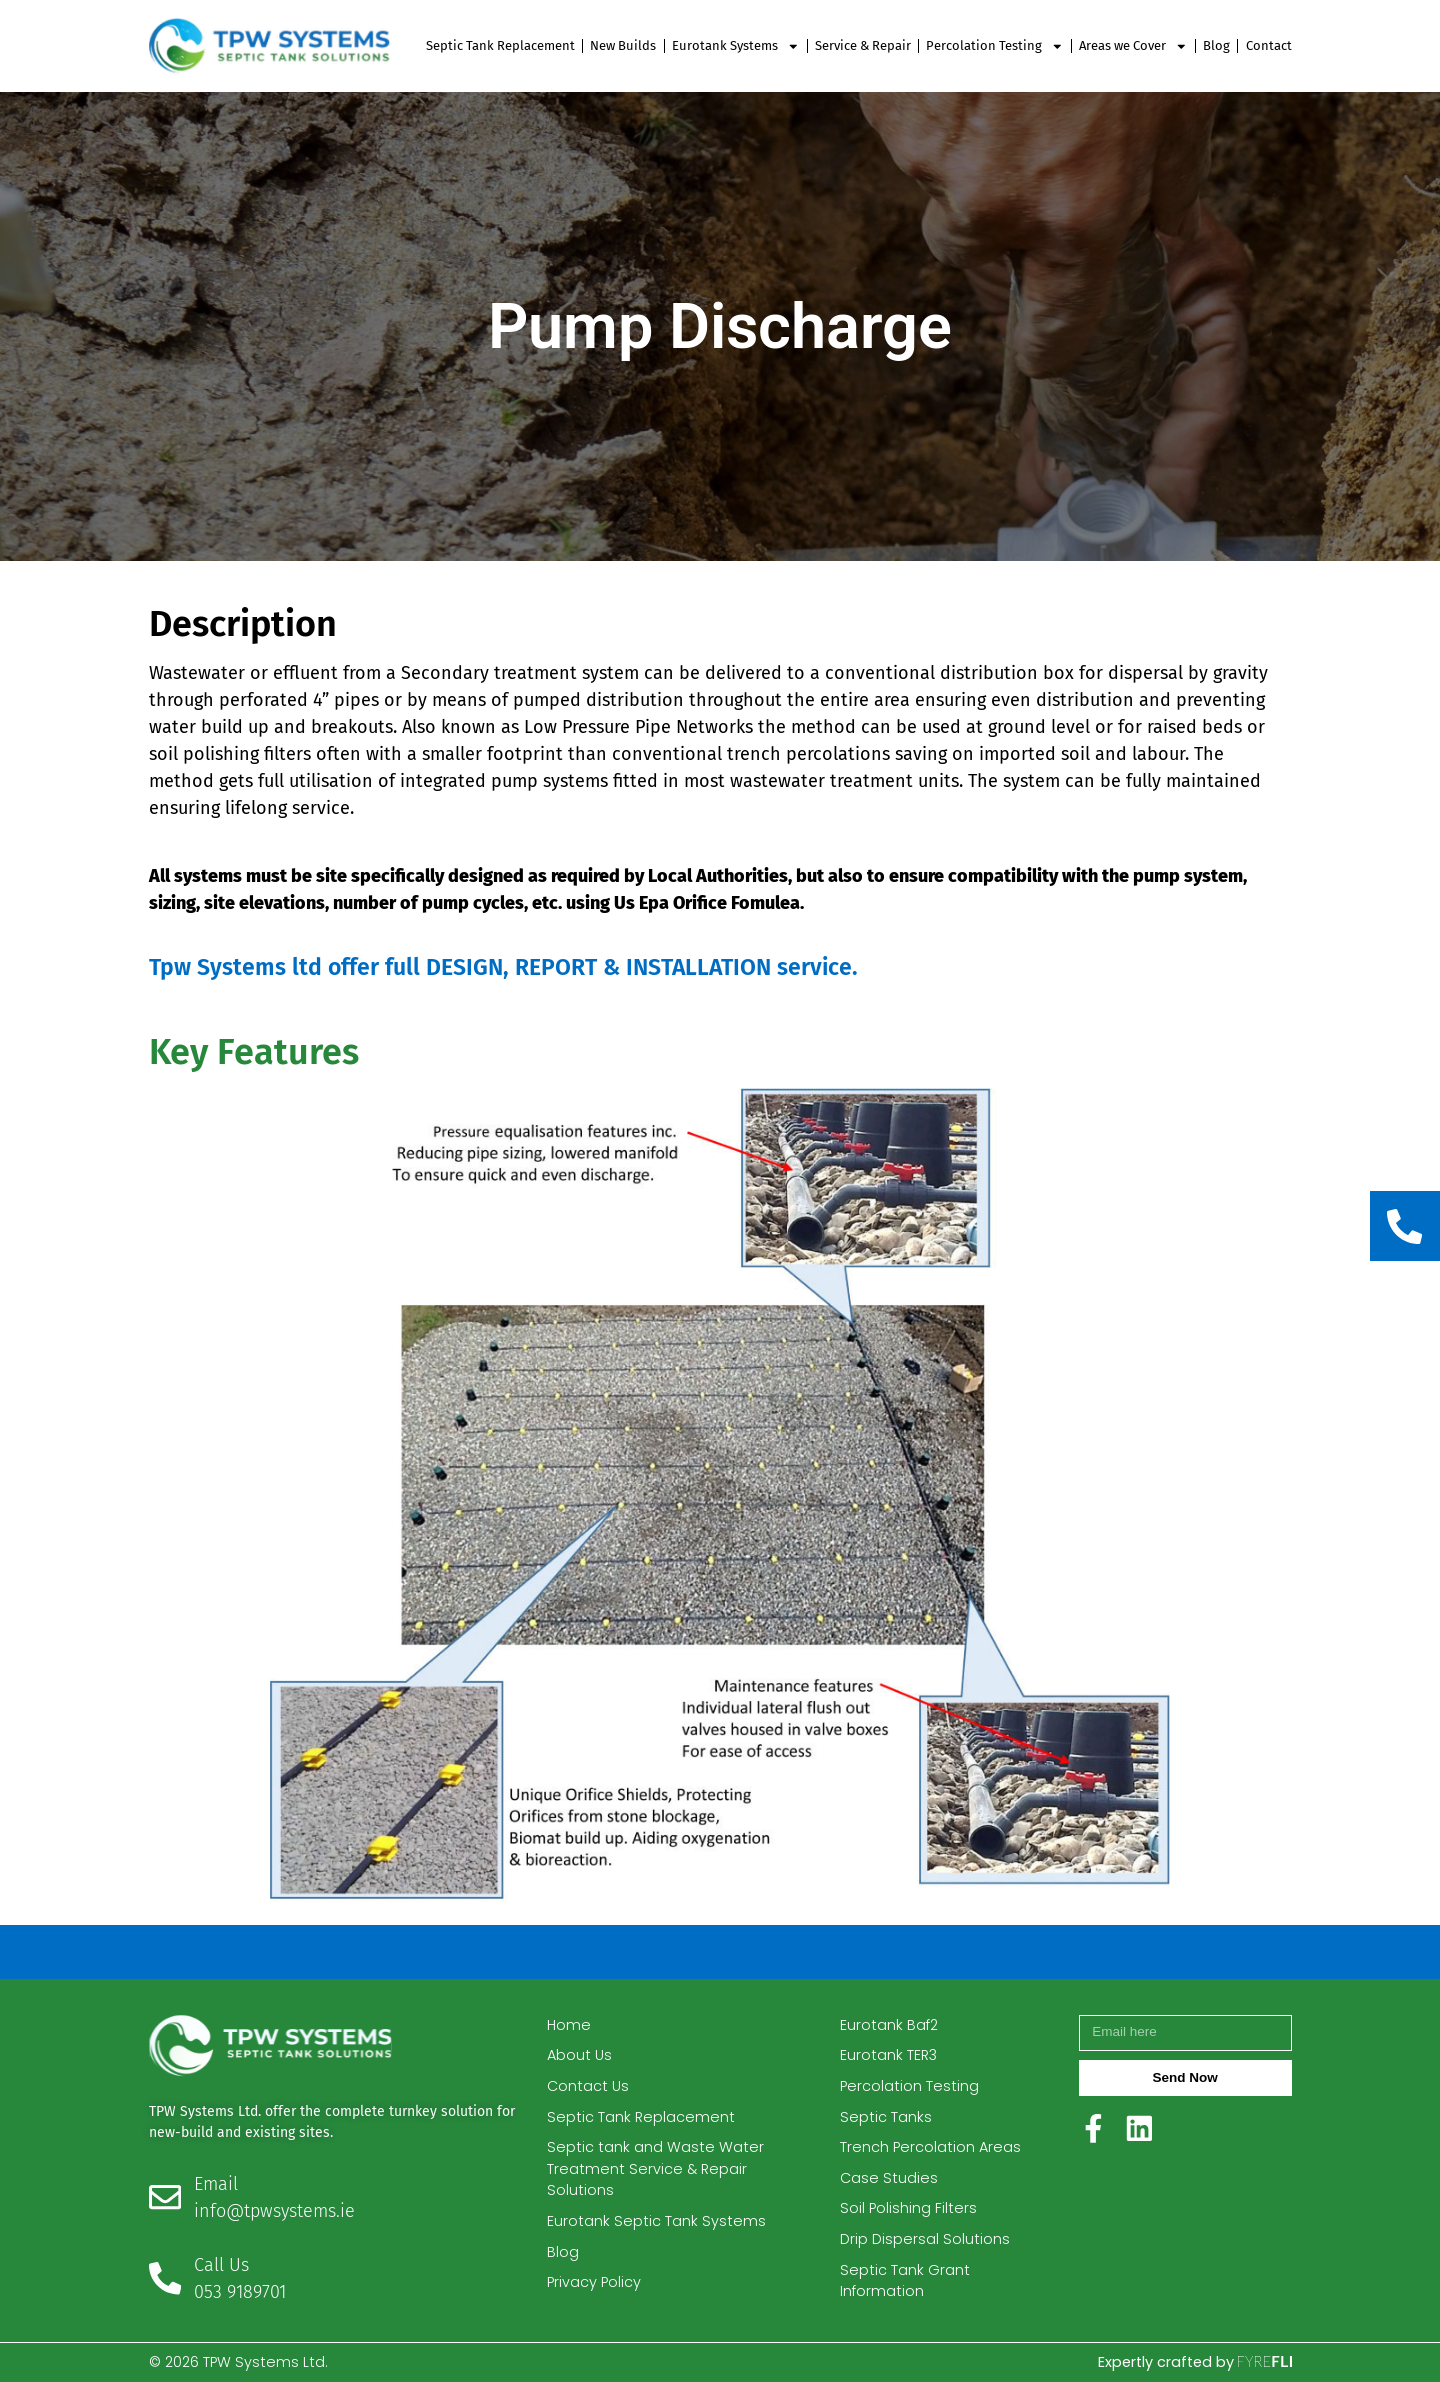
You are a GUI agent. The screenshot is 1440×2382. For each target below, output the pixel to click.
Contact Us (588, 2086)
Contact (1269, 45)
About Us (579, 2055)
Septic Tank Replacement (500, 45)
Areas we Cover (1133, 46)
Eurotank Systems (736, 46)
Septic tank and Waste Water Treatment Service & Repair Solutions (655, 2168)
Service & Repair (863, 45)
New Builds (623, 45)
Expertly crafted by (1195, 2362)
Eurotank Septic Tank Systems (656, 2221)
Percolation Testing (995, 46)
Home (569, 2025)
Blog (1216, 45)
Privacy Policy (594, 2282)
